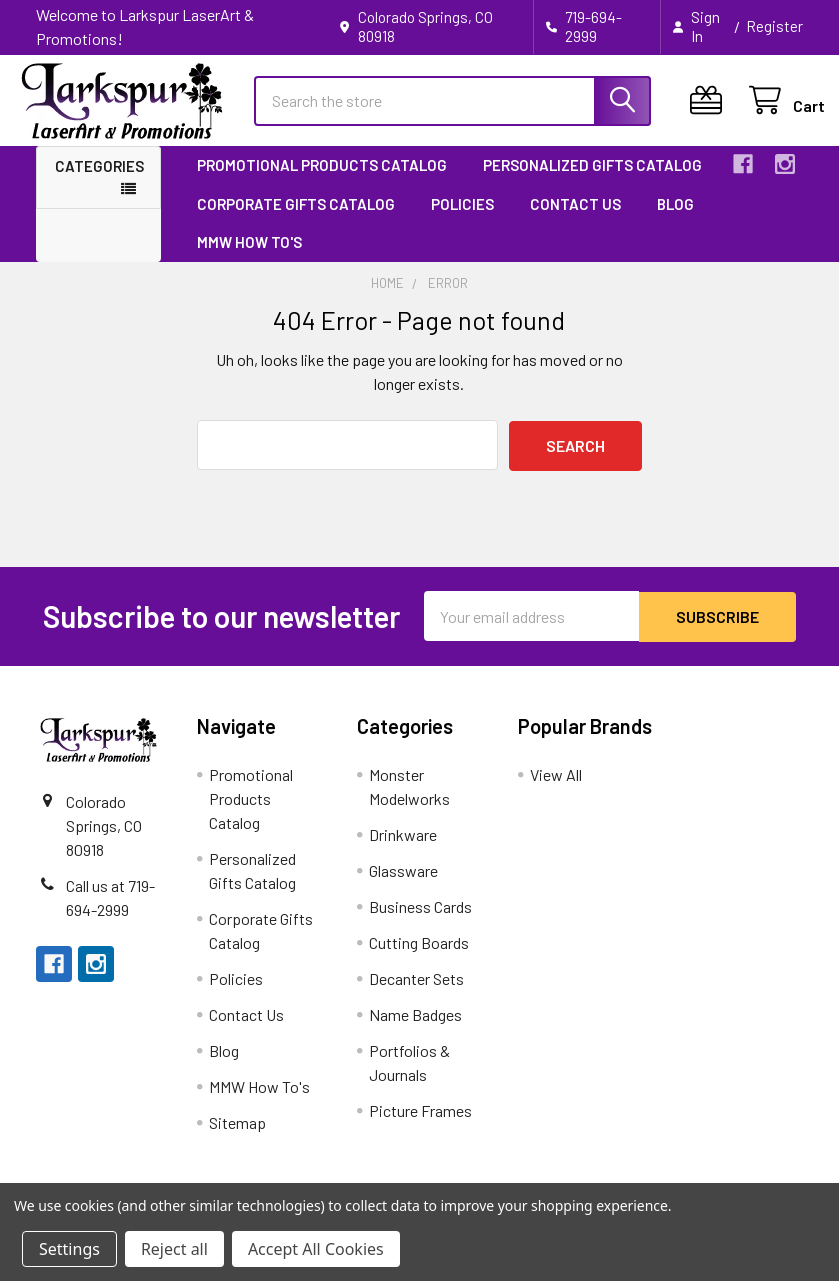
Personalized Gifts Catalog (592, 182)
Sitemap (237, 1137)
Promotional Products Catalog (322, 182)
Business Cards (420, 921)
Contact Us (575, 220)
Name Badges (415, 1029)
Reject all (174, 1249)
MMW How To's (249, 259)
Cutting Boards (419, 957)
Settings (69, 1249)
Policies (462, 220)
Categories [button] (99, 183)
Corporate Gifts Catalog (296, 220)
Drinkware (403, 849)
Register (774, 26)
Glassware (403, 885)
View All (556, 789)
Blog (675, 220)
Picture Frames (420, 1125)
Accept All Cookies (316, 1249)
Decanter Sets (416, 993)
